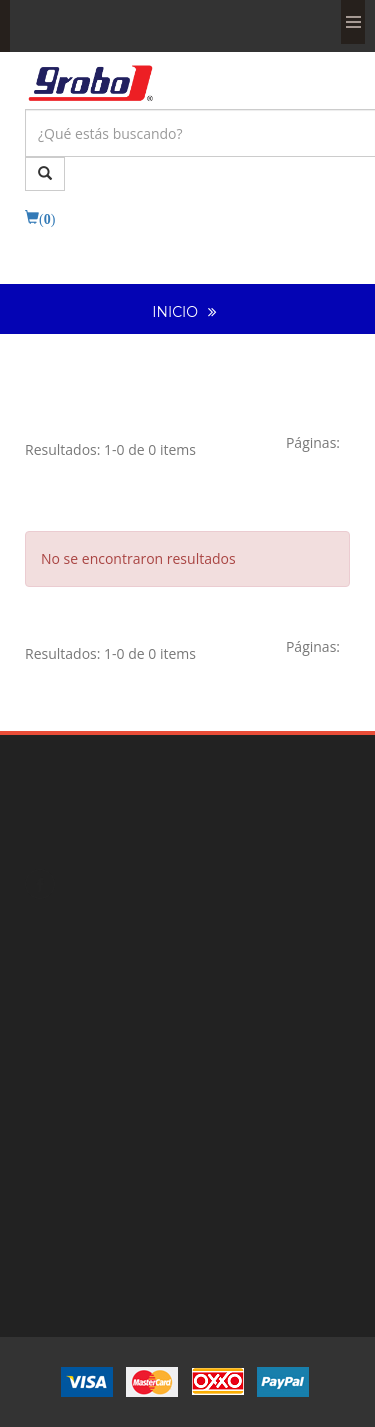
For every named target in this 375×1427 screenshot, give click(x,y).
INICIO (175, 312)
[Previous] (313, 443)
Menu (353, 22)
